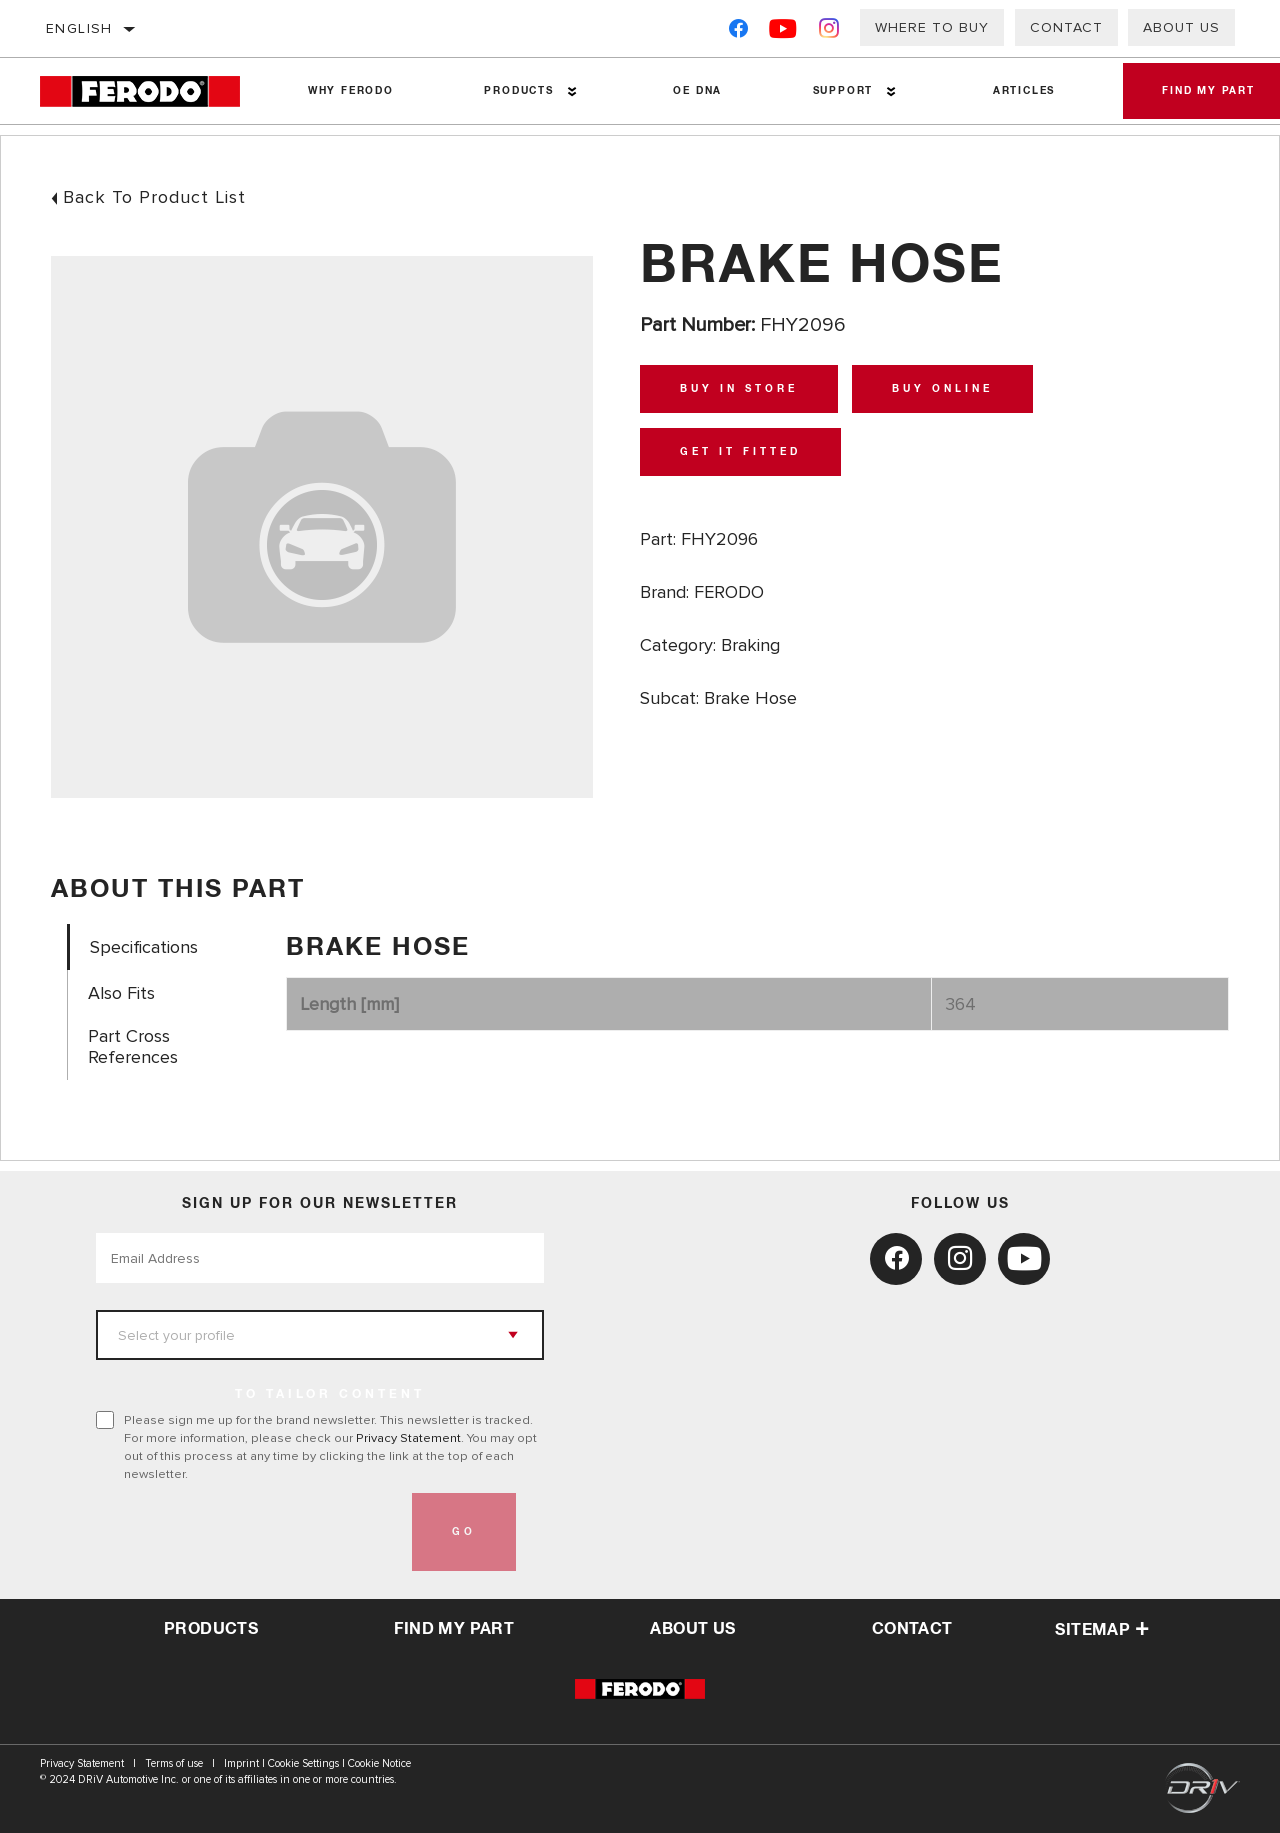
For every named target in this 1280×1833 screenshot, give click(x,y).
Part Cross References (133, 1047)
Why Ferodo (351, 91)
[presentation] (248, 1532)
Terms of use (174, 1763)
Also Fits (121, 993)
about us (692, 1629)
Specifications (144, 947)
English (79, 28)
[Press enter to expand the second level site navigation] (571, 91)
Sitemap (1102, 1630)
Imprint (241, 1763)
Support (841, 91)
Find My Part (454, 1629)
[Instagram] (829, 32)
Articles (1022, 91)
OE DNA (696, 91)
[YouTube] (783, 32)
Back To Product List (154, 197)
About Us (1181, 27)
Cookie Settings (303, 1763)
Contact (1066, 27)
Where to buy (932, 27)
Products (518, 91)
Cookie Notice (379, 1763)
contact (912, 1629)
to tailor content (330, 1395)
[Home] (151, 91)
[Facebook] (738, 32)
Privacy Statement (408, 1438)
